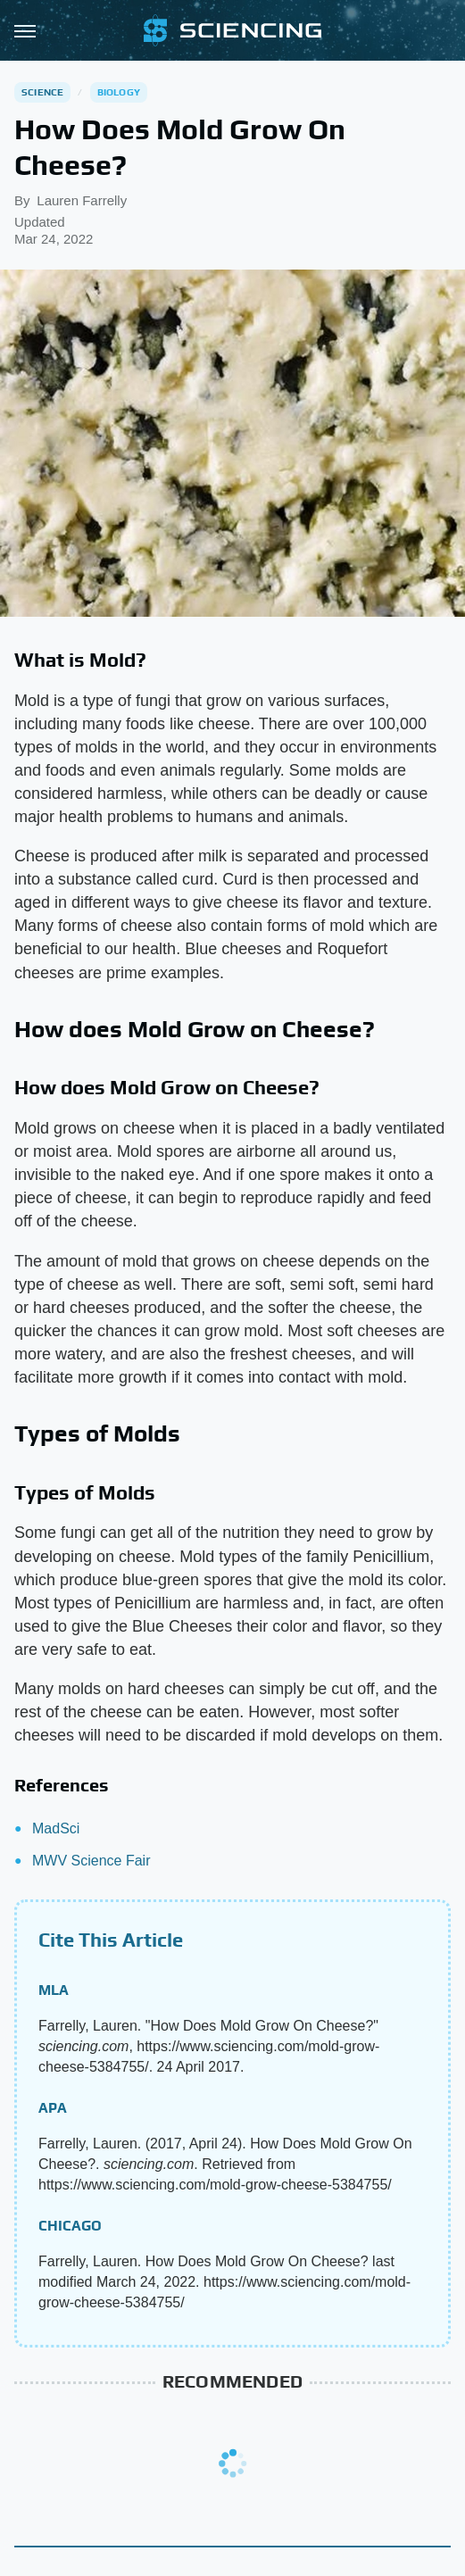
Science (42, 92)
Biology (118, 92)
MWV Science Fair (91, 1860)
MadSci (55, 1828)
